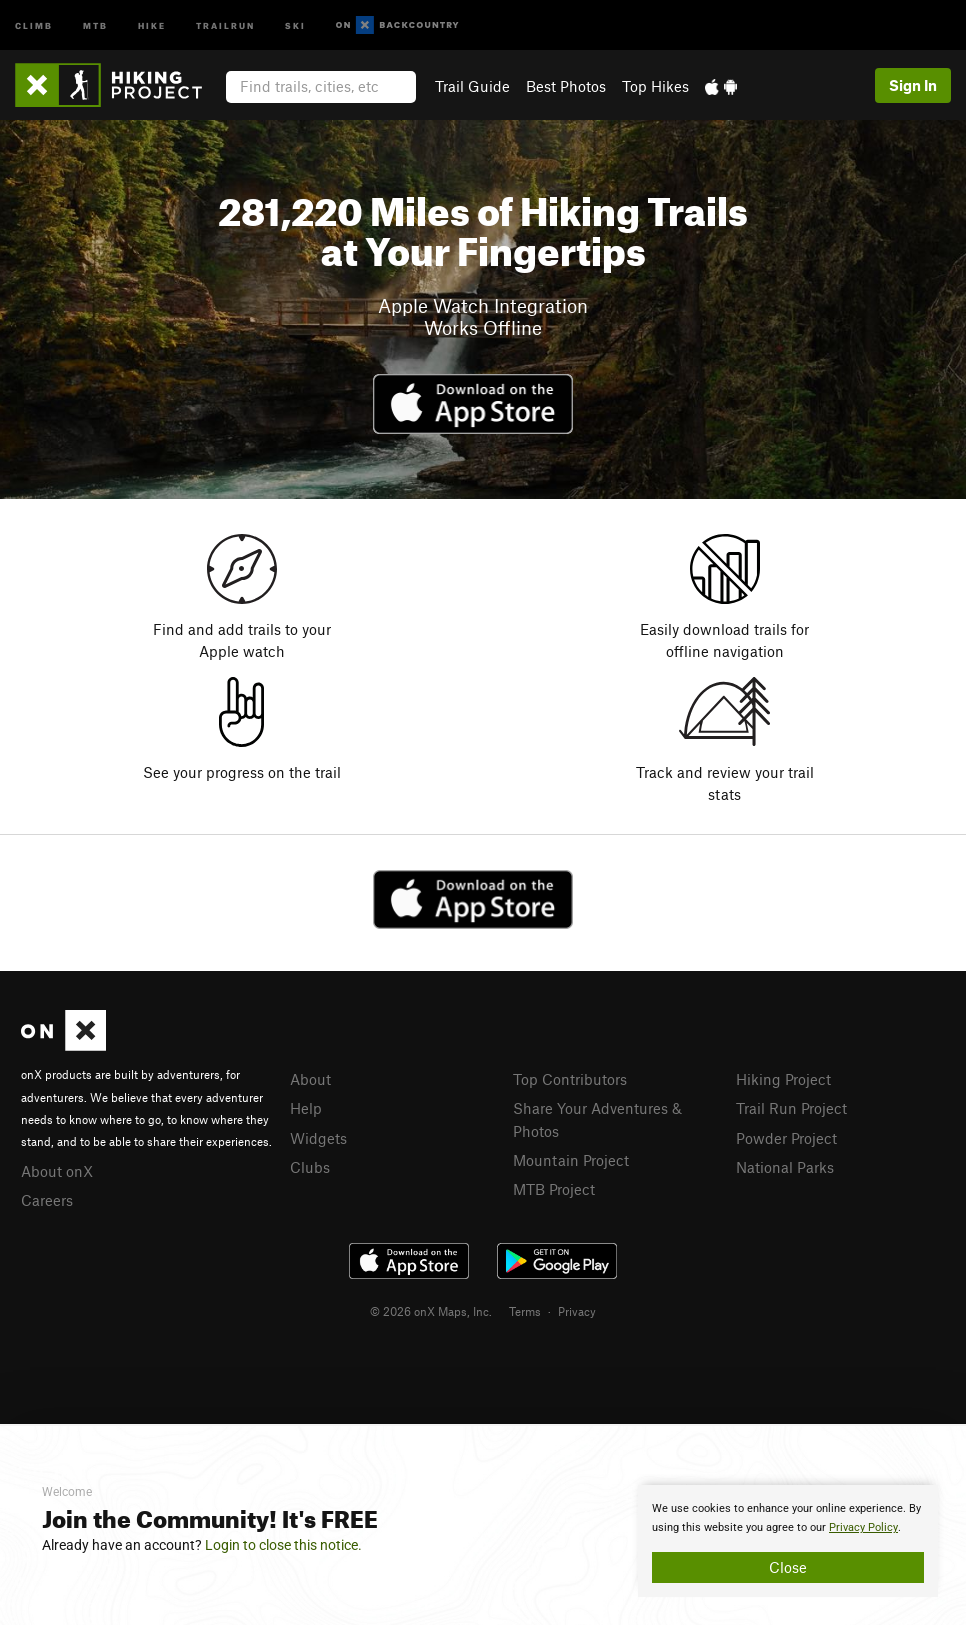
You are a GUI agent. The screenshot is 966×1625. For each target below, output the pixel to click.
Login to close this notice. (283, 1545)
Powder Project (786, 1138)
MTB (95, 24)
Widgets (318, 1138)
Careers (47, 1200)
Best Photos (566, 86)
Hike (152, 24)
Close (788, 1567)
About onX (57, 1171)
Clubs (310, 1167)
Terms (525, 1311)
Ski (295, 24)
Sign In (913, 85)
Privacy (577, 1311)
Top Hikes (655, 86)
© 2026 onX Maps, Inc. (431, 1311)
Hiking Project (783, 1079)
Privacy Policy (863, 1527)
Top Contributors (570, 1079)
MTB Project (554, 1189)
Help (306, 1108)
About (310, 1079)
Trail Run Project (791, 1108)
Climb (34, 24)
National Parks (785, 1167)
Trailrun (225, 24)
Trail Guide (472, 86)
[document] (788, 1541)
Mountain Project (571, 1160)
